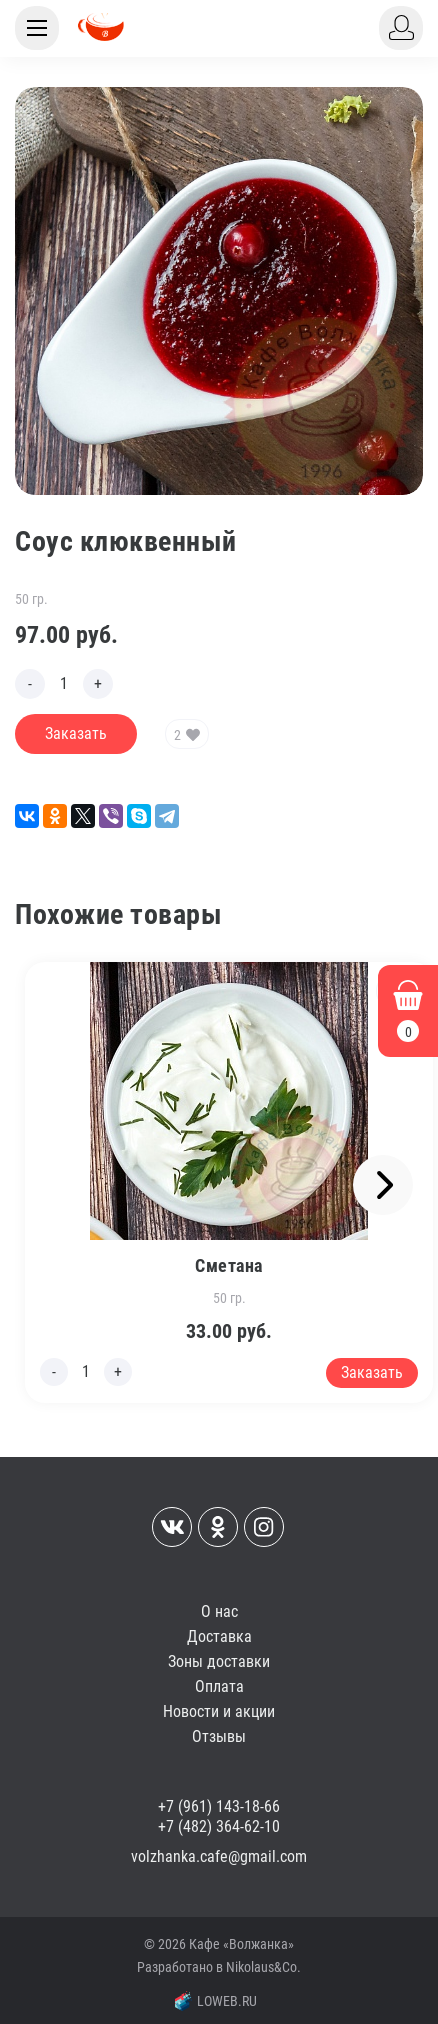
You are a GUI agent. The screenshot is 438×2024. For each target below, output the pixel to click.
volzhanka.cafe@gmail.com (219, 1856)
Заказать (76, 733)
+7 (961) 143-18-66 (219, 1806)
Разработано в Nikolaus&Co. (219, 1967)
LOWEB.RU (216, 2001)
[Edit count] (64, 684)
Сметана (229, 1265)
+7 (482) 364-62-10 (219, 1826)
